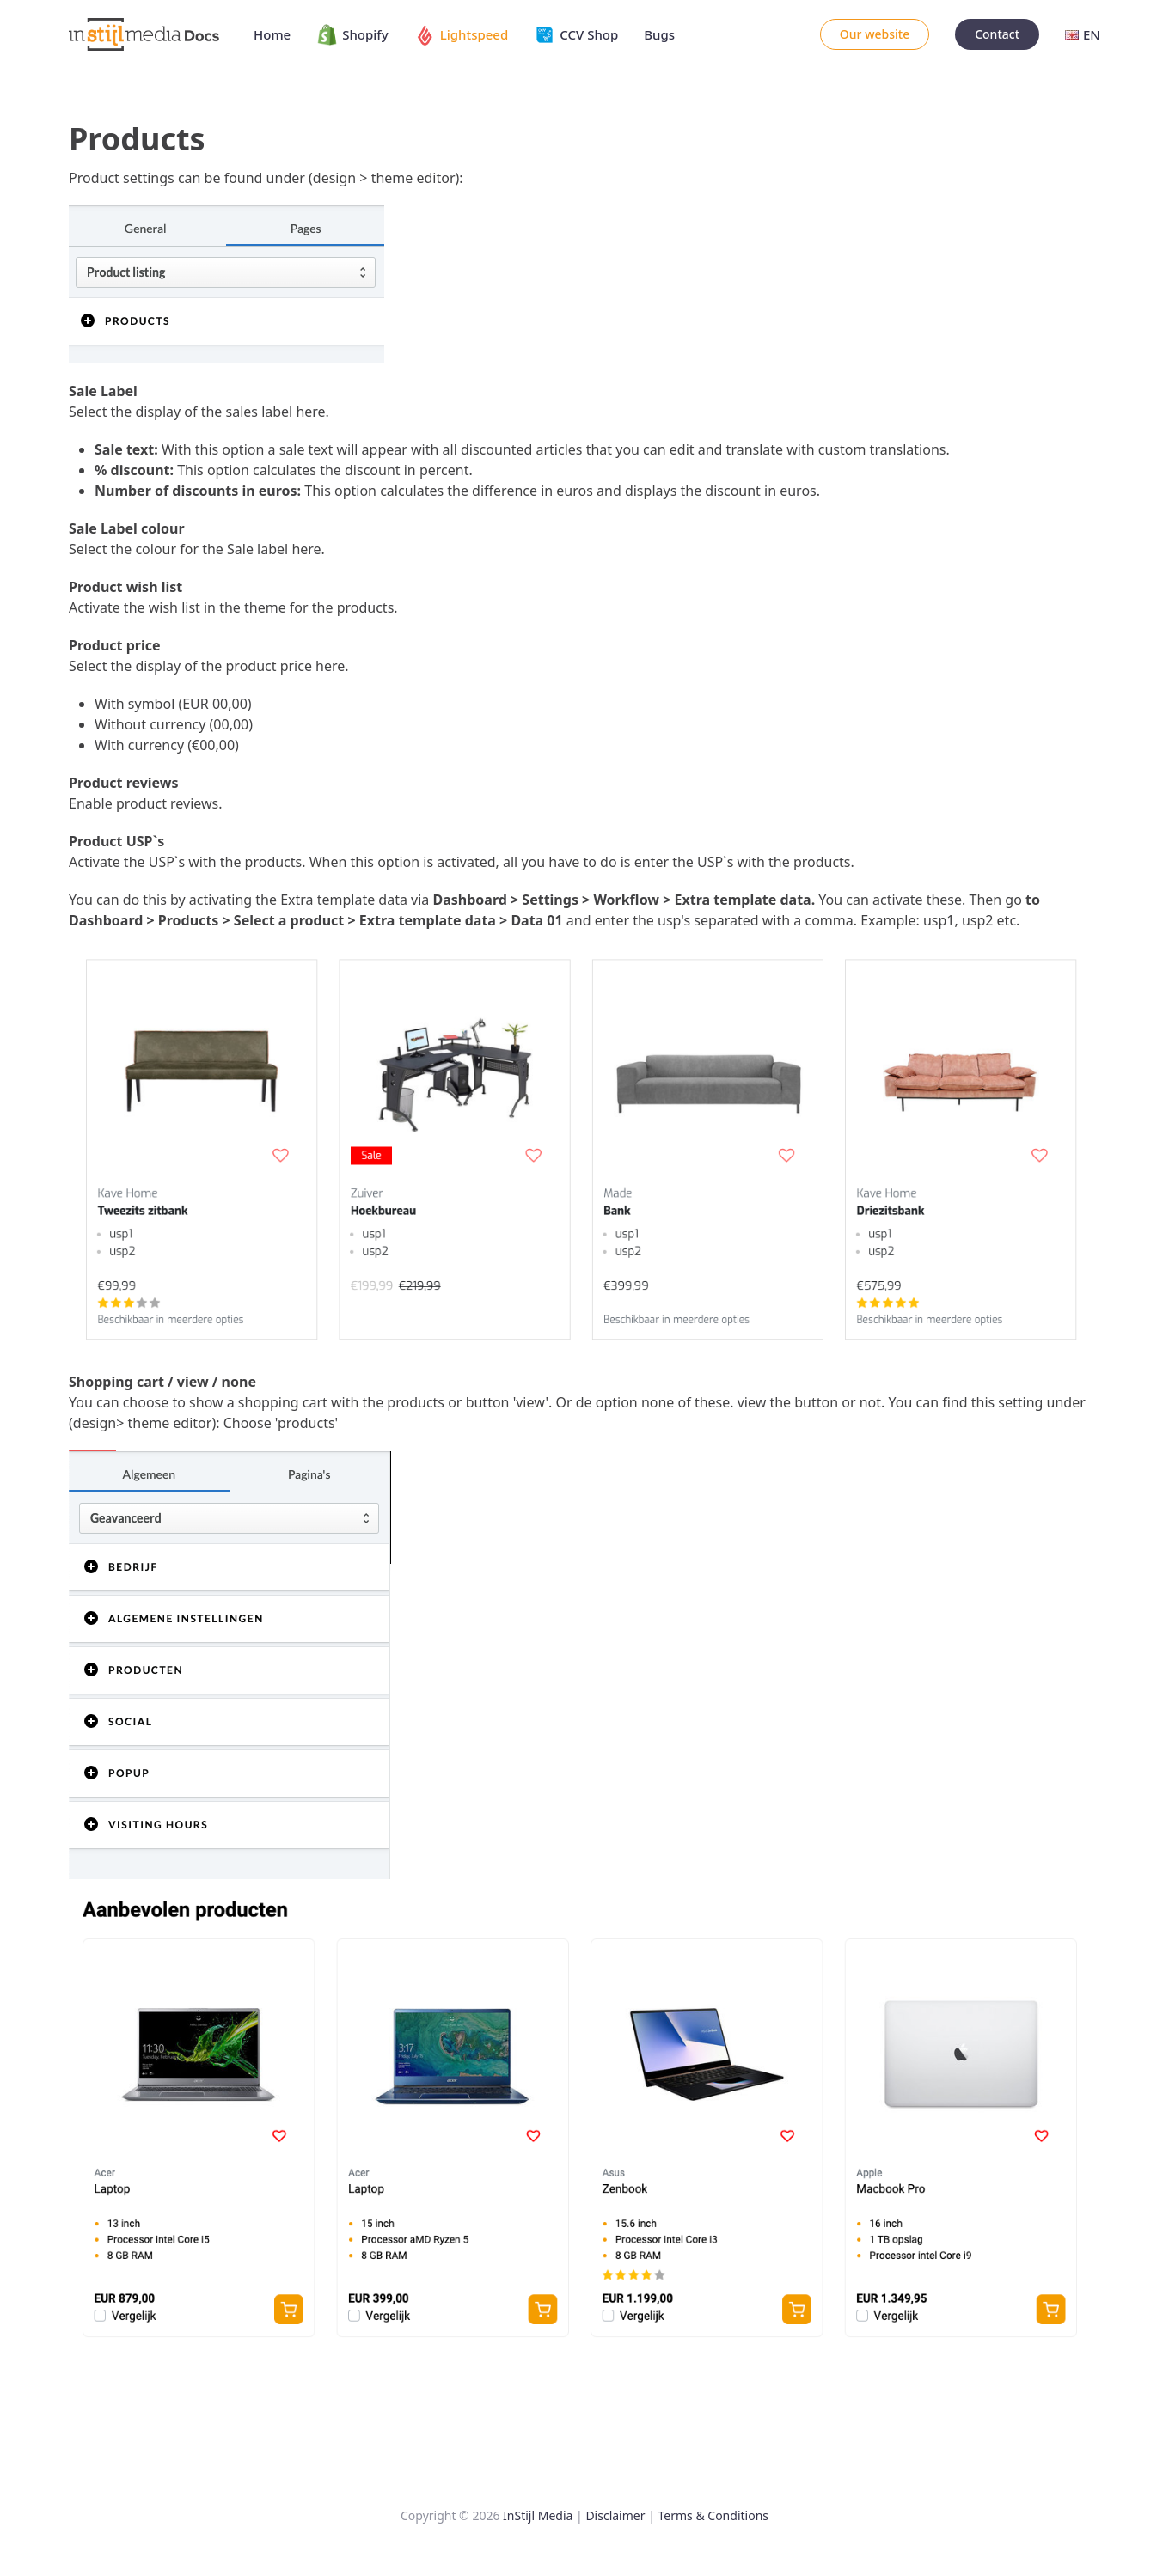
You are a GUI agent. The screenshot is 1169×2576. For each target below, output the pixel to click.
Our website (874, 34)
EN (1082, 34)
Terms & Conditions (713, 2515)
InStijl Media (537, 2515)
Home (272, 34)
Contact (997, 34)
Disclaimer (615, 2515)
